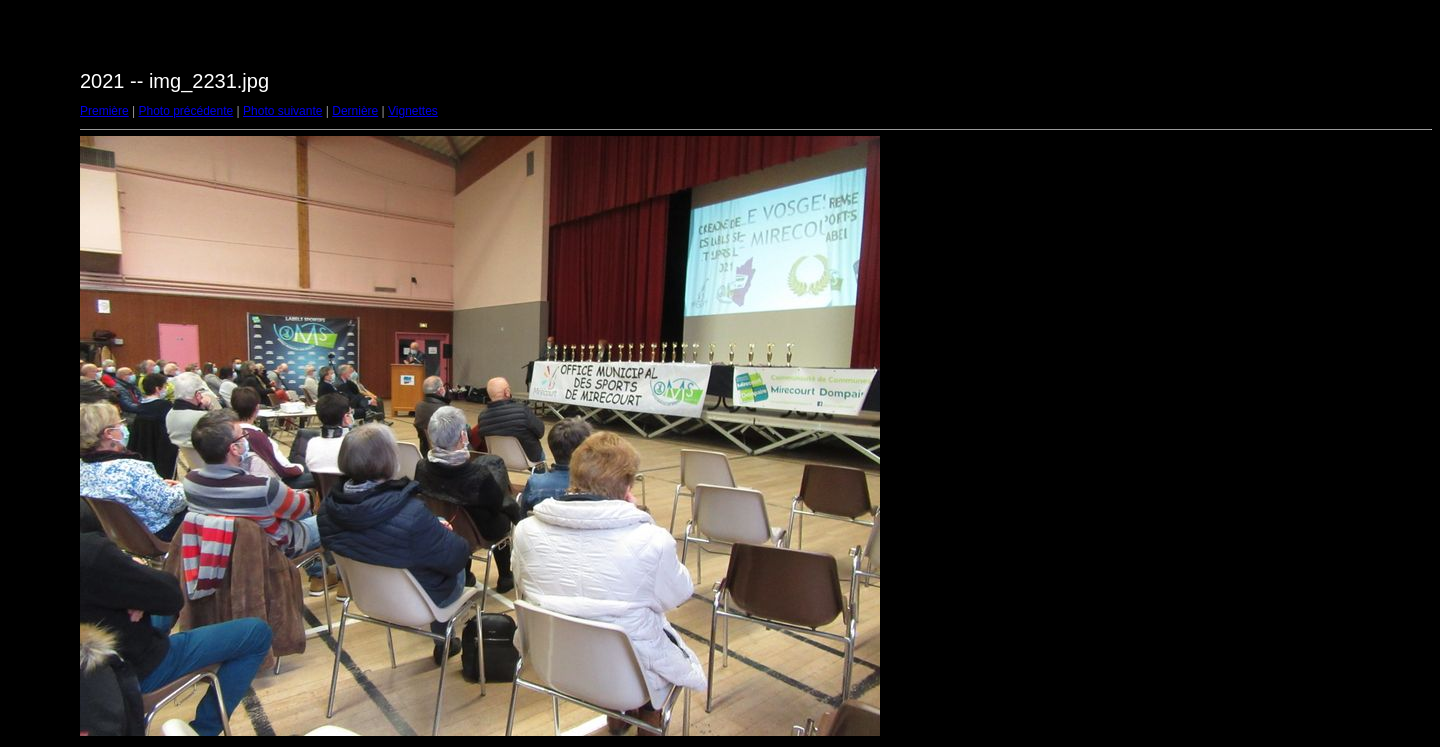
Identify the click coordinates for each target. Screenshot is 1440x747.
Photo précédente (185, 111)
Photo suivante (282, 111)
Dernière (355, 111)
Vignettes (413, 111)
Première (104, 111)
